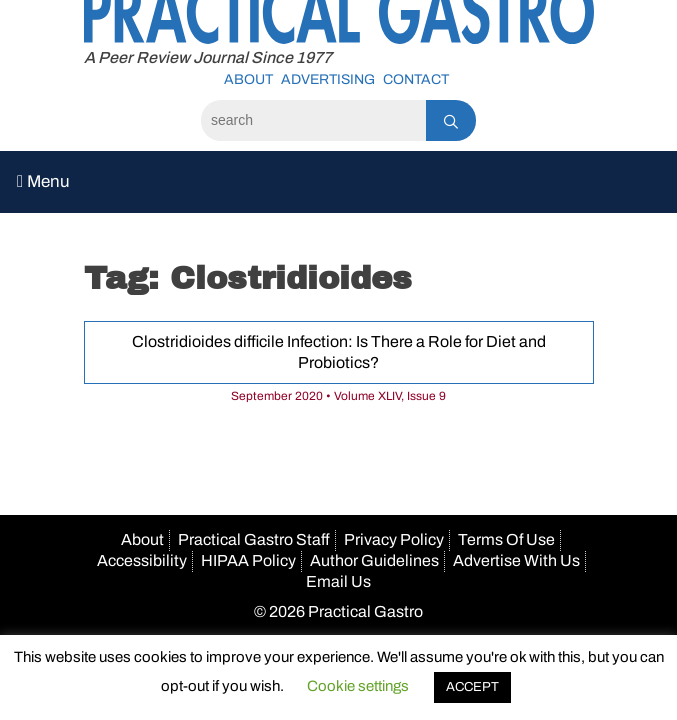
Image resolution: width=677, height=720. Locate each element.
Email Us (338, 581)
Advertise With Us (516, 560)
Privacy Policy (394, 539)
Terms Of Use (506, 539)
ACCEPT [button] (472, 687)
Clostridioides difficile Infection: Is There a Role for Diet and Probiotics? (339, 352)
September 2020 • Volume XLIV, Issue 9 (338, 396)
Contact (416, 79)
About (248, 79)
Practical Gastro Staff (254, 539)
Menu (43, 181)
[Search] (313, 120)
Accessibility (142, 560)
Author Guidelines (374, 560)
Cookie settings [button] (358, 686)
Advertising (328, 79)
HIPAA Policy (248, 560)
